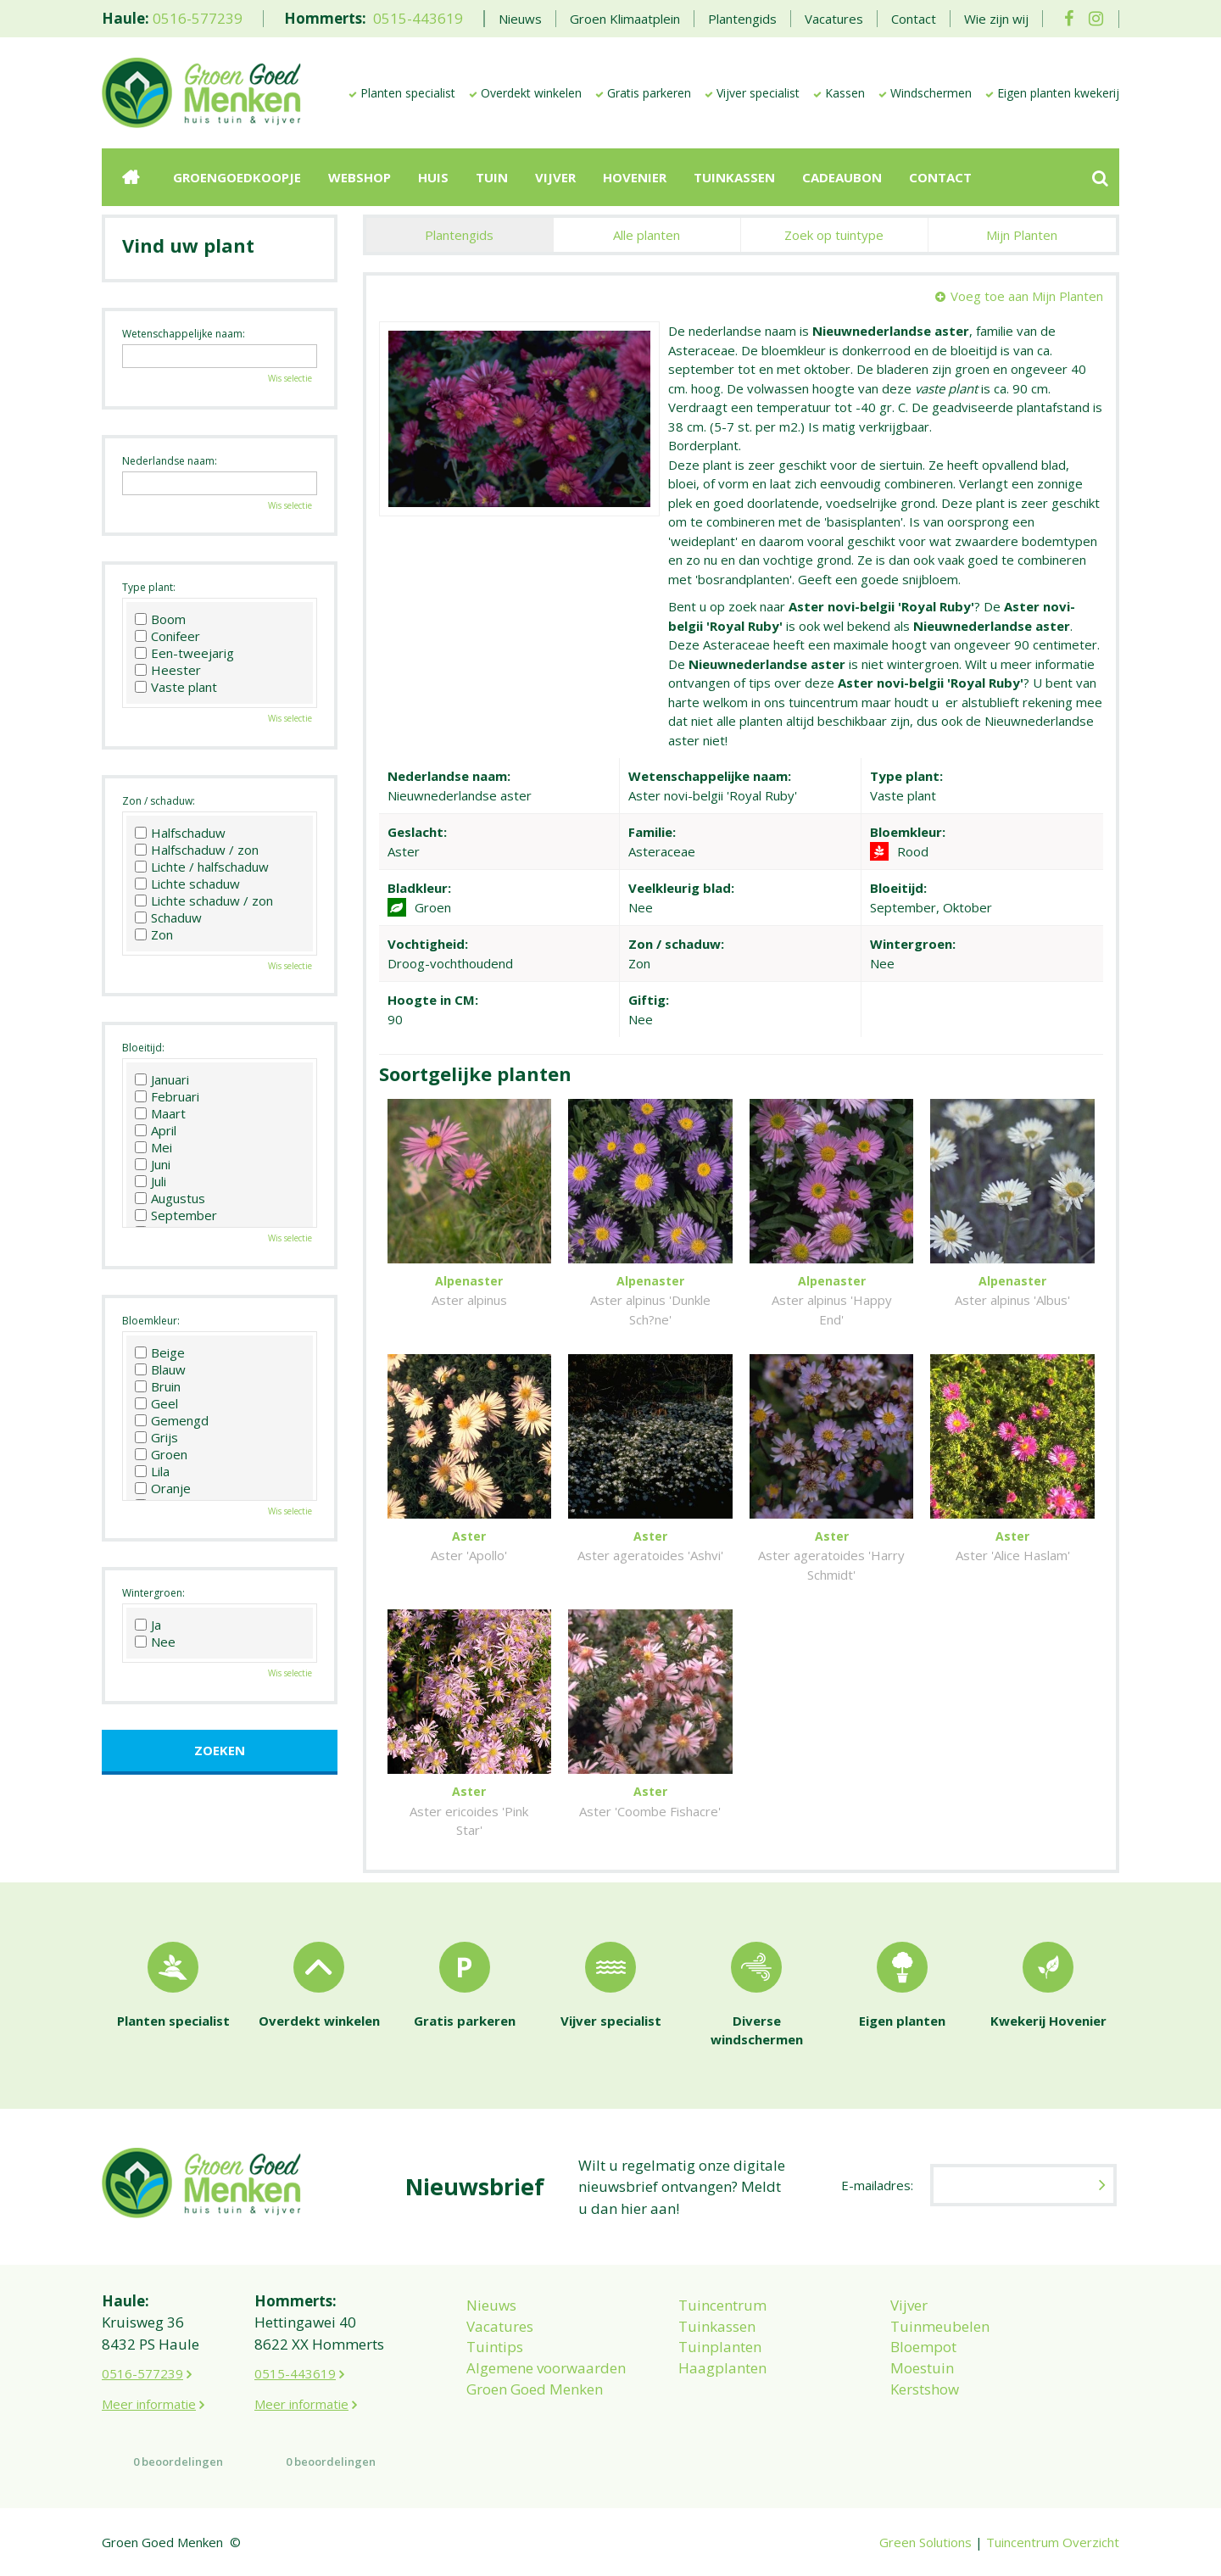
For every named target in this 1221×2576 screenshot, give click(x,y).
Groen (161, 1454)
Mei (153, 1147)
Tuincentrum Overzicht (1052, 2542)
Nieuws (491, 2305)
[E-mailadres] (1023, 2185)
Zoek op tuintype (834, 234)
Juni (152, 1164)
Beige (160, 1352)
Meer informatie (149, 2403)
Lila (152, 1471)
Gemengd (172, 1420)
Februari (167, 1096)
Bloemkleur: (151, 1320)
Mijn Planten (1021, 234)
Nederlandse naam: (169, 461)
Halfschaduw (180, 833)
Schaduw (168, 917)
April (155, 1130)
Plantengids (459, 234)
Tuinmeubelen (940, 2326)
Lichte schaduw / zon (204, 900)
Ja (148, 1625)
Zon (154, 934)
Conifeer (167, 636)
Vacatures (499, 2326)
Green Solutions (925, 2542)
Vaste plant (176, 687)
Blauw (160, 1369)
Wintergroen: (153, 1593)
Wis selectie (290, 378)
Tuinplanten (719, 2346)
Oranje (163, 1488)
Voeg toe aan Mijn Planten (1027, 295)
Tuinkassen (716, 2326)
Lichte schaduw (187, 883)
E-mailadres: (877, 2185)
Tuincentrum (722, 2305)
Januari (162, 1079)
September (176, 1215)
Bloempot (923, 2346)
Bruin (158, 1386)
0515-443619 (418, 18)
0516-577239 (198, 18)
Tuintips (494, 2346)
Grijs (156, 1437)
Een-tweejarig (184, 653)
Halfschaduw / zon (197, 850)
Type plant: (149, 587)
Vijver (909, 2305)
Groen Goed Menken (534, 2389)
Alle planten (646, 234)
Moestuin (922, 2367)
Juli (150, 1181)
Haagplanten (722, 2367)
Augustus (170, 1198)
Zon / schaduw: (158, 801)
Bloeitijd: (143, 1047)
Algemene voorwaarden (546, 2367)
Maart (160, 1113)
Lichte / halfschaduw (202, 867)
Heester (168, 670)
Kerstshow (924, 2389)
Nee (155, 1642)
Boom (160, 619)
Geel (156, 1403)
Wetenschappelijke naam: (183, 333)
